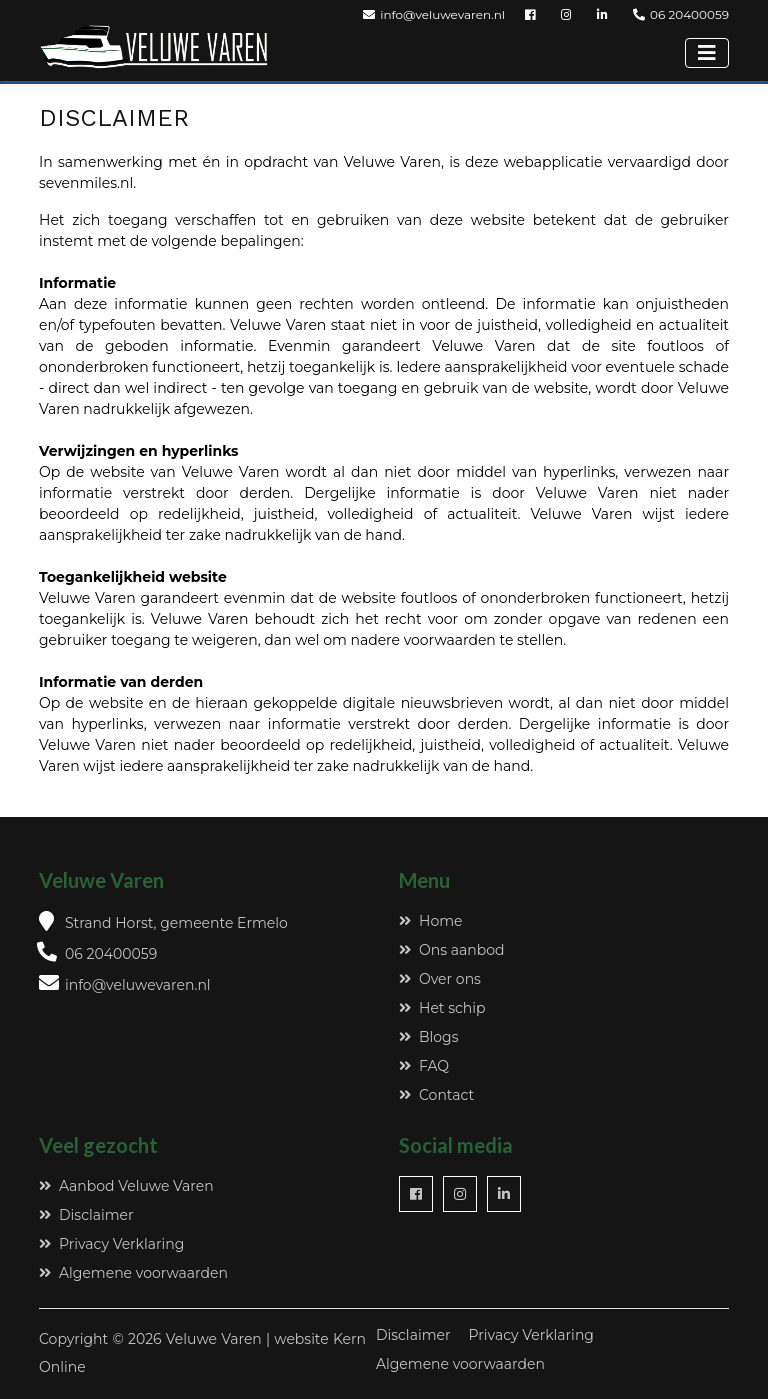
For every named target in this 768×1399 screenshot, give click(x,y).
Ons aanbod (451, 950)
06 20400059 (681, 14)
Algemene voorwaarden (133, 1273)
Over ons (440, 979)
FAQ (424, 1066)
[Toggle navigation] (707, 53)
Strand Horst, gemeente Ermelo (176, 923)
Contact (436, 1095)
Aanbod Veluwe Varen (126, 1186)
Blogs (429, 1037)
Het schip (442, 1008)
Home (430, 921)
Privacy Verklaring (111, 1244)
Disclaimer (86, 1215)
